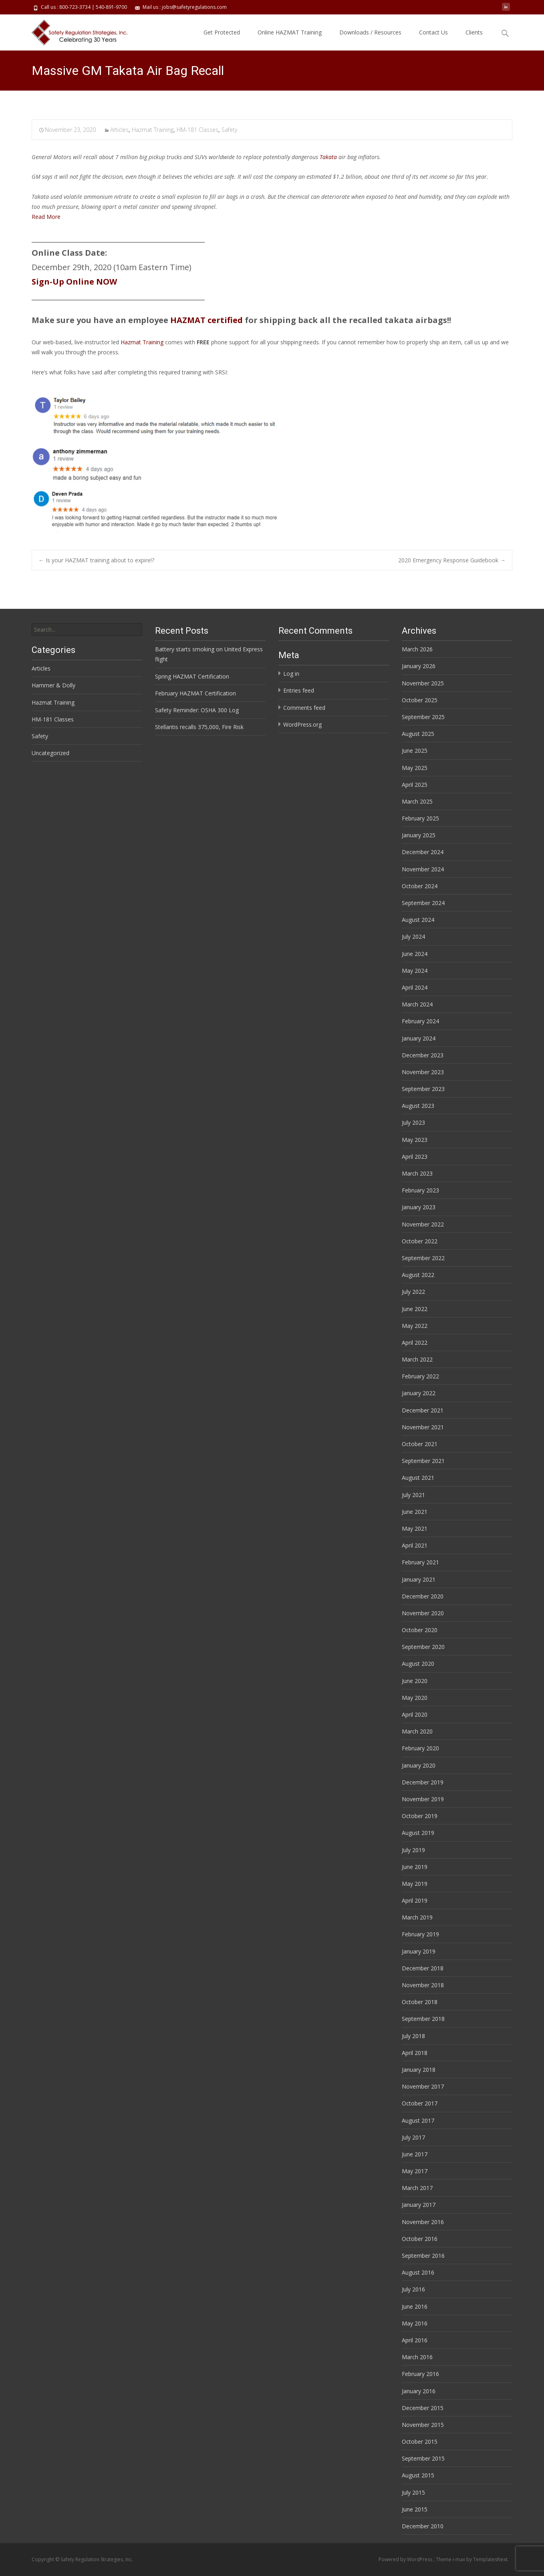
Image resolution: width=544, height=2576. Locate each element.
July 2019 (413, 1850)
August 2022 (418, 1275)
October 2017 (419, 2103)
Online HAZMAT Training (290, 32)
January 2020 (418, 1765)
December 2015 (422, 2408)
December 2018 (422, 1968)
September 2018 (423, 2018)
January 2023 (418, 1207)
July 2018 (413, 2036)
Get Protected (221, 32)
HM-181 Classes (197, 129)
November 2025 (423, 683)
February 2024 (420, 1021)
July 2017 (413, 2137)
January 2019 (418, 1951)
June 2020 (414, 1681)
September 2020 (423, 1647)
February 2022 (420, 1376)
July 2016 (413, 2289)
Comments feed (304, 707)
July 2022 (413, 1291)
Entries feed (298, 690)
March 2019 (417, 1917)
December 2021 (422, 1410)
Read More (46, 216)
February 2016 (420, 2374)
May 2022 (414, 1325)
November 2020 (423, 1613)
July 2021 (413, 1495)
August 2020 (418, 1663)
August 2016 (418, 2272)
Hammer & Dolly (53, 685)
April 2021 (414, 1545)
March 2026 (417, 649)
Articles (119, 129)
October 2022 (419, 1241)
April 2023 (414, 1156)
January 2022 (418, 1393)
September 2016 (423, 2255)
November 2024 (423, 869)
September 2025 (423, 717)
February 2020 (420, 1748)
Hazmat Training (152, 129)
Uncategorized (50, 753)
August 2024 (418, 919)
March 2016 (417, 2357)
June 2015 (414, 2509)
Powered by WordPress (406, 2559)
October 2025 (419, 700)
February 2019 (420, 1934)
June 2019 (414, 1867)
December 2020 (422, 1596)
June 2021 (414, 1511)
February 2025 (420, 818)
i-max (459, 2559)
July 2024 (413, 936)
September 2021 (423, 1461)
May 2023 (414, 1140)
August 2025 (418, 733)
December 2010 (422, 2526)
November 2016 (423, 2222)
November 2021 (423, 1427)
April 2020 (414, 1714)
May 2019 (414, 1883)
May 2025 (414, 768)
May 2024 (414, 970)
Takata (328, 157)
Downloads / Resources (370, 32)
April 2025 (414, 784)
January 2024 (418, 1038)
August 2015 (418, 2475)
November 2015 (423, 2425)
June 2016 (414, 2306)
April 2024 (414, 987)
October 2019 (419, 1816)
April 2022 (414, 1342)
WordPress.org (302, 724)
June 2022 (414, 1309)
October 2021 (419, 1444)
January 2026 (418, 666)
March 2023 (417, 1173)
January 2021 (418, 1579)
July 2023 (413, 1122)
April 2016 (414, 2340)
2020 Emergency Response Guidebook (452, 560)
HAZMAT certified (206, 320)
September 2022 (423, 1258)
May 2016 (414, 2323)
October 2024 (419, 886)
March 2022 (417, 1359)
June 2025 (414, 750)
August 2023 (418, 1105)
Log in (291, 673)
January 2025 (418, 835)
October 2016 (419, 2239)
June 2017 (414, 2154)
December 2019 (422, 1782)
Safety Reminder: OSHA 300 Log (197, 710)
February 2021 (420, 1562)
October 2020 (419, 1630)
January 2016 (418, 2391)
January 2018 (418, 2069)
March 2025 (417, 801)
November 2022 (423, 1224)
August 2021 (418, 1477)
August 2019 (418, 1833)
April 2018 (414, 2053)
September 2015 (423, 2458)
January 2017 (418, 2204)
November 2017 (423, 2086)
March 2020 (417, 1731)
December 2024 (422, 852)
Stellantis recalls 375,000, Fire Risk (199, 727)
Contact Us (433, 32)
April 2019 (414, 1900)
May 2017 (414, 2171)
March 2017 (417, 2188)
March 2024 (417, 1004)
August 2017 (418, 2120)
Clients (474, 32)
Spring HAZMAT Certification (192, 676)
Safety (229, 129)
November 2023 (423, 1072)
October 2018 (419, 2002)
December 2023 (422, 1055)
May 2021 (414, 1528)
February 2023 (420, 1190)
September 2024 (423, 903)
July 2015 (413, 2492)
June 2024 (414, 954)
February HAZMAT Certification (195, 693)
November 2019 (423, 1799)
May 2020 (414, 1697)
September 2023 (423, 1089)
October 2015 (419, 2441)
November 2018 (423, 1985)
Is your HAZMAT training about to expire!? (96, 560)
